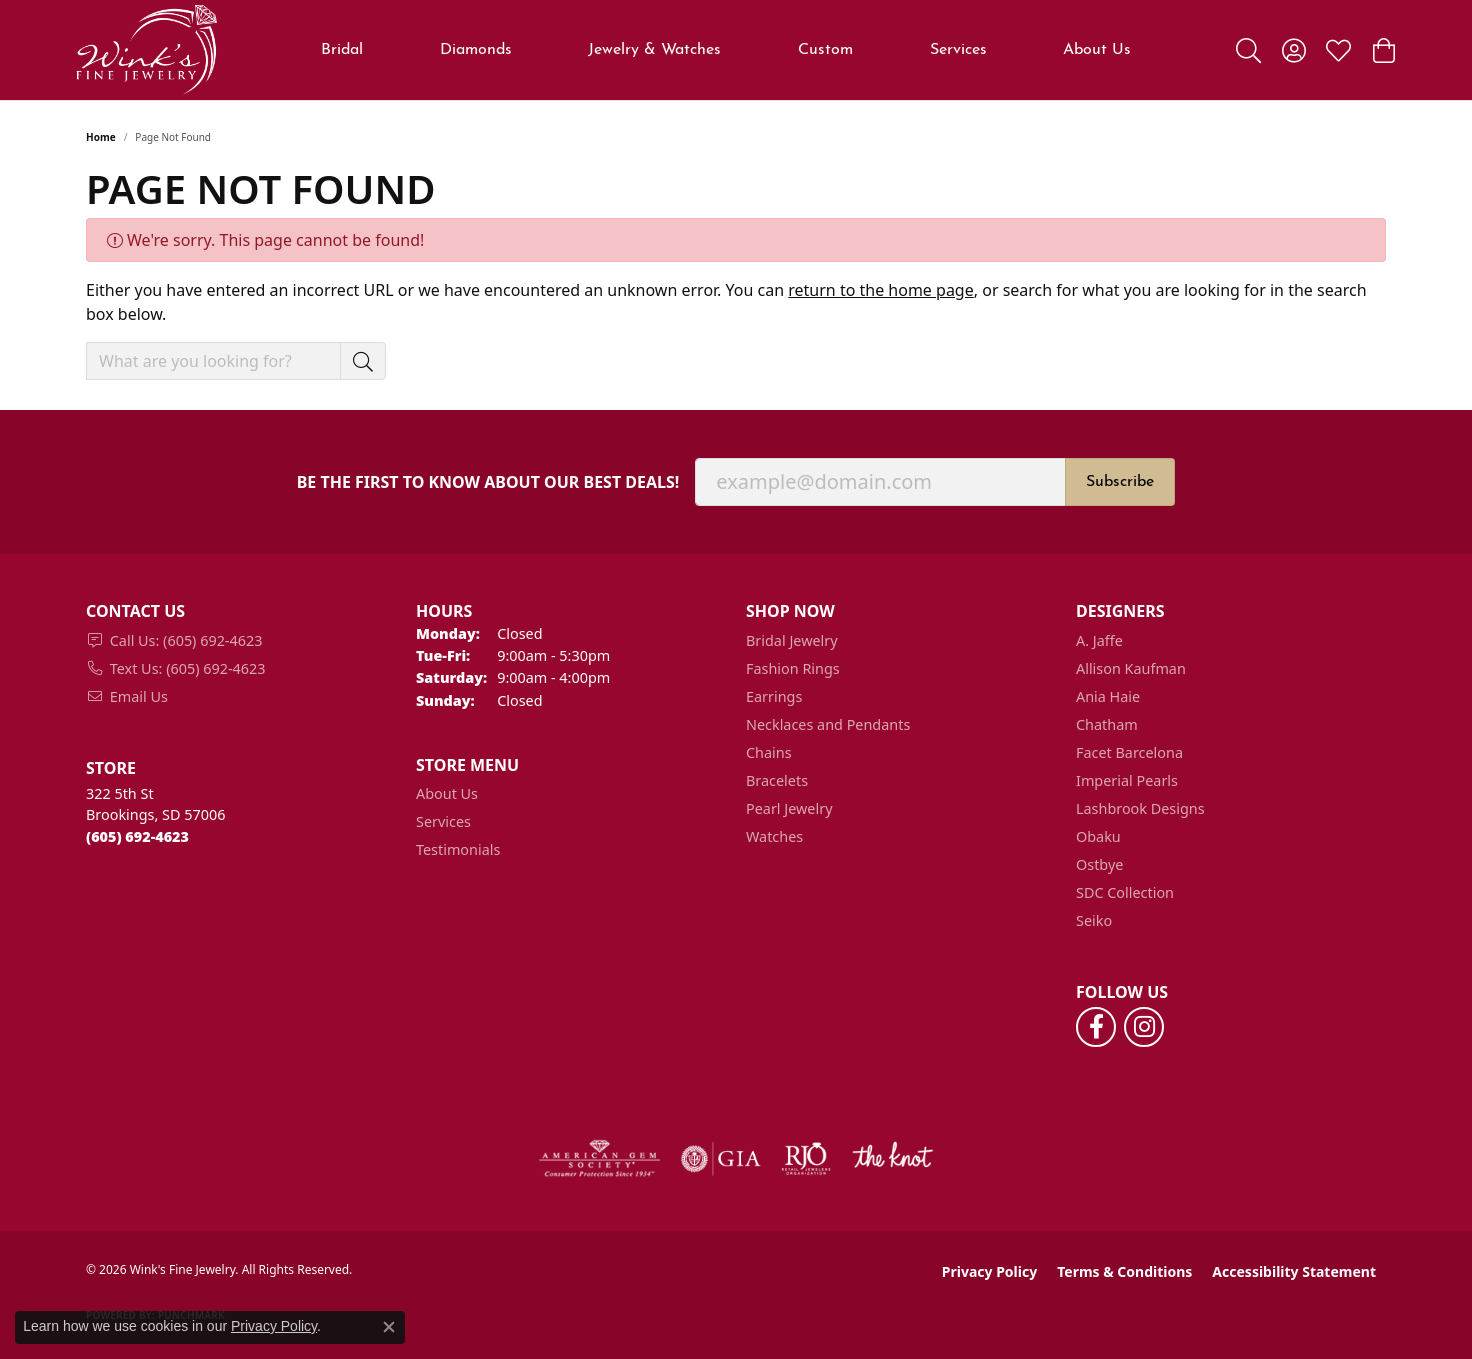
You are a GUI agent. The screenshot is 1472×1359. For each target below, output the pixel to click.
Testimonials (458, 849)
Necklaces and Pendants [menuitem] (828, 724)
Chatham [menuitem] (1107, 724)
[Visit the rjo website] (806, 1159)
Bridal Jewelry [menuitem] (792, 640)
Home (101, 137)
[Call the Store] (137, 836)
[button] (1248, 50)
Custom (825, 50)
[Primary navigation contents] (726, 50)
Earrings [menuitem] (774, 696)
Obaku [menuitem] (1098, 836)
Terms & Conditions (1124, 1271)
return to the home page (881, 290)
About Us (1097, 50)
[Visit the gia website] (721, 1159)
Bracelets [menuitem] (777, 780)
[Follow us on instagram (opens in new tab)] (1144, 1027)
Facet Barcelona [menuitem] (1129, 752)
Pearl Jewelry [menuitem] (789, 808)
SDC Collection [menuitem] (1125, 892)
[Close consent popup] (389, 1327)
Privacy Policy (989, 1271)
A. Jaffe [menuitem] (1099, 640)
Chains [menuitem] (769, 752)
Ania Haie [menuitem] (1108, 696)
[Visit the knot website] (892, 1159)
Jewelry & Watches (654, 50)
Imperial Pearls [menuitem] (1127, 780)
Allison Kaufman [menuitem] (1131, 668)
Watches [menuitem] (774, 836)
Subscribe (1120, 482)
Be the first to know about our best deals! (488, 482)
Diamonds (476, 50)
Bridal (342, 50)
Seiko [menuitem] (1094, 920)
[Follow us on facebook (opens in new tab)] (1096, 1027)
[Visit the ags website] (599, 1159)
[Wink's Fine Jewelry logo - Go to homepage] (146, 50)
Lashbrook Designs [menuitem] (1140, 808)
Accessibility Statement (1294, 1271)
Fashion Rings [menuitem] (793, 668)
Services (958, 50)
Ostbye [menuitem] (1099, 864)
